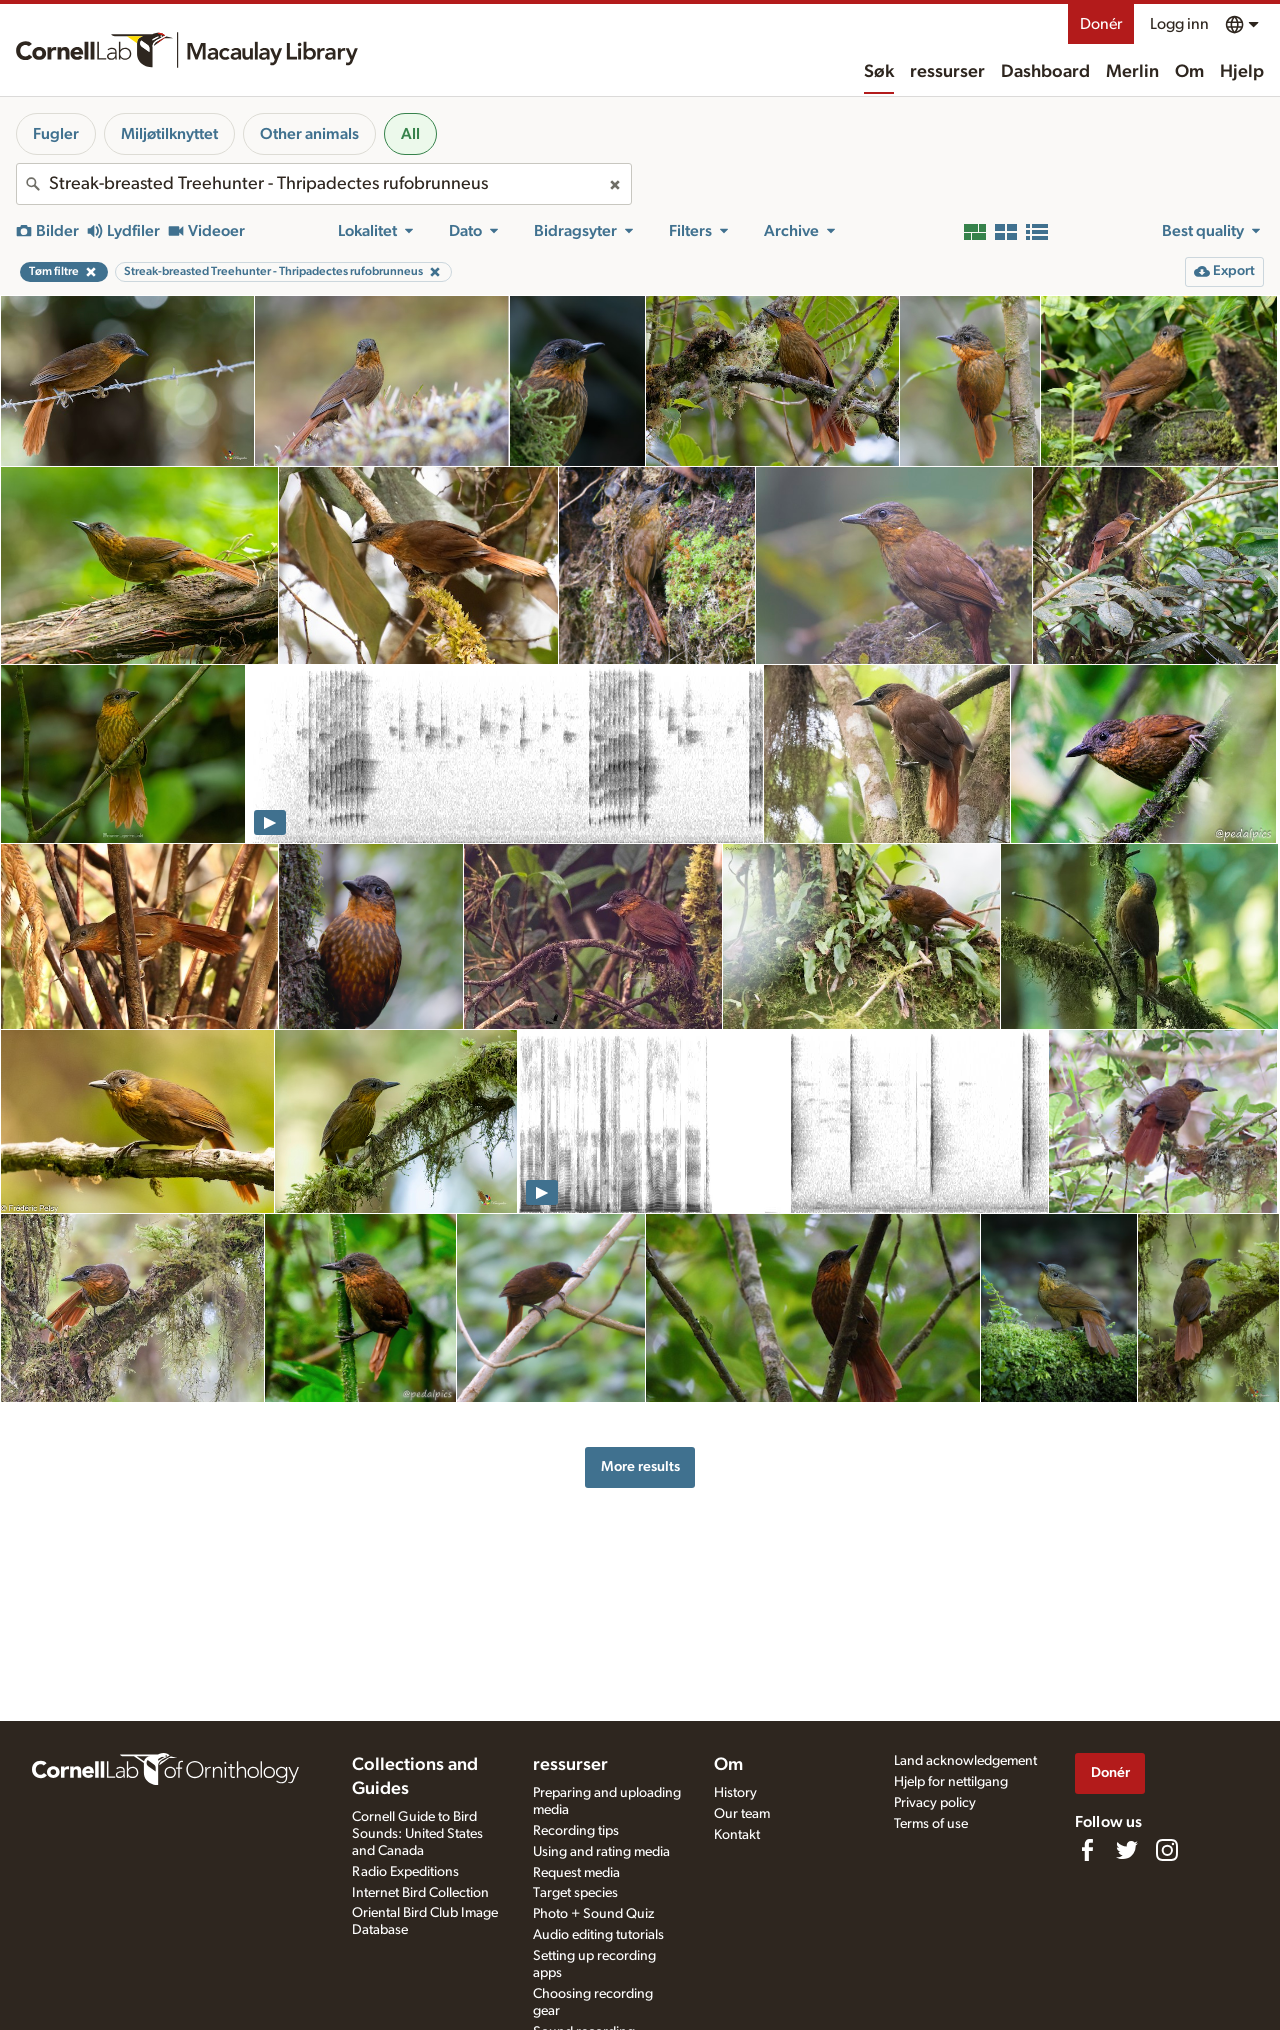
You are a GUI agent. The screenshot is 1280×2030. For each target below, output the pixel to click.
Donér (1101, 24)
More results (640, 1466)
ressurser (947, 72)
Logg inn (1179, 24)
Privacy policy (935, 1803)
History (735, 1793)
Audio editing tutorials (598, 1935)
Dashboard (1045, 72)
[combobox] (324, 184)
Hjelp (1242, 72)
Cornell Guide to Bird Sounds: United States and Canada (417, 1834)
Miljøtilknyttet (169, 134)
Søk (879, 72)
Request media (576, 1873)
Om (1189, 72)
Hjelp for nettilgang (951, 1782)
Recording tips (576, 1831)
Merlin (1132, 72)
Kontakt (737, 1835)
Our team (742, 1814)
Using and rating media (601, 1852)
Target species (575, 1893)
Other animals (309, 134)
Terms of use (931, 1824)
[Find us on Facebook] (1087, 1850)
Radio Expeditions (405, 1872)
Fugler (56, 134)
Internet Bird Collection (420, 1893)
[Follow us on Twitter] (1127, 1850)
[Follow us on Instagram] (1167, 1850)
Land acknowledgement (965, 1761)
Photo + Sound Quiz (593, 1914)
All (410, 134)
